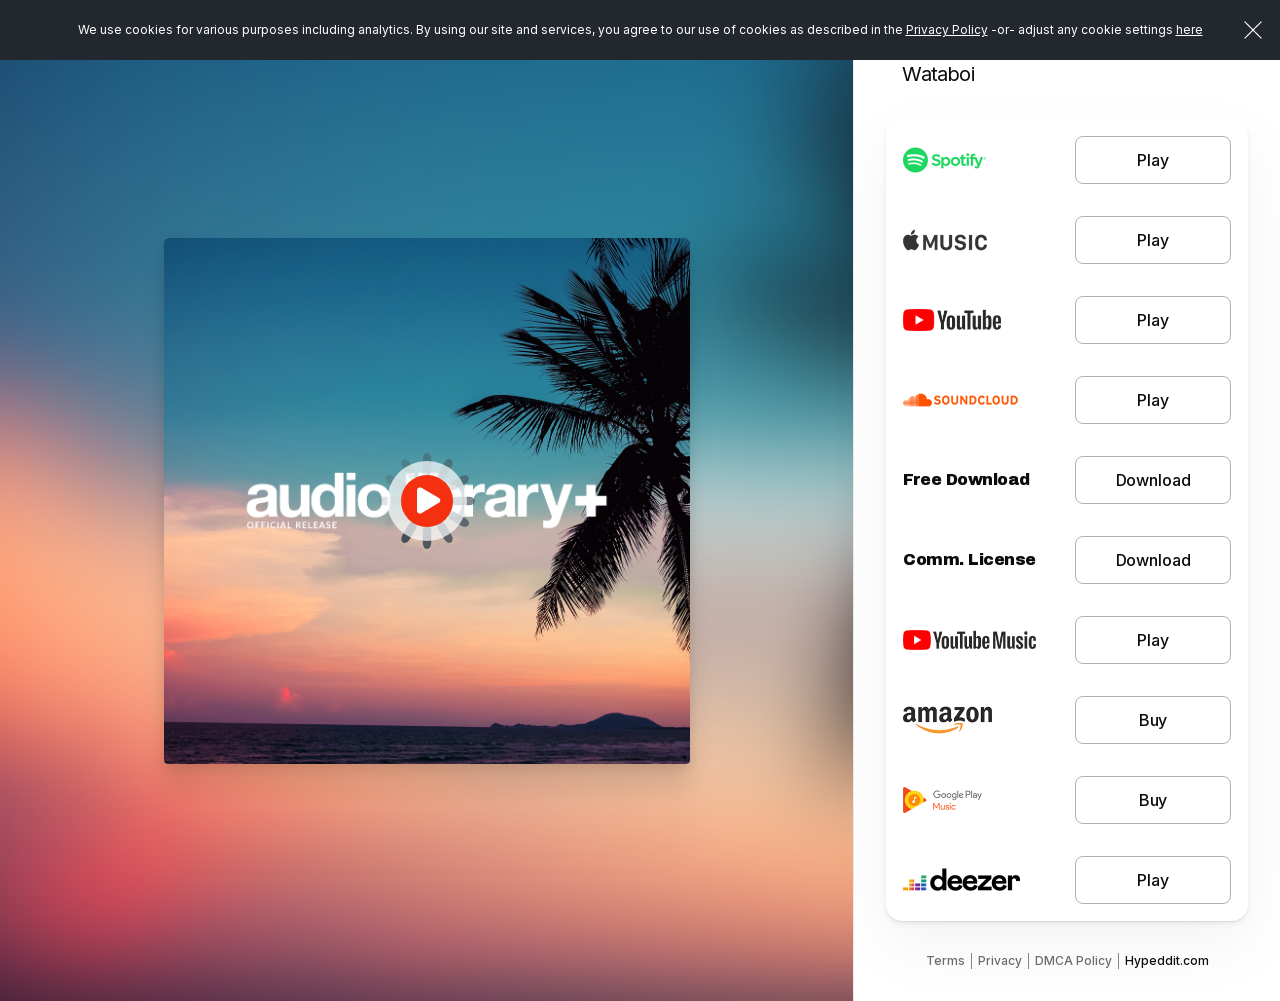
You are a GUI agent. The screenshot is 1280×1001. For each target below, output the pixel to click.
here (1189, 29)
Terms (945, 960)
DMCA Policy (1073, 960)
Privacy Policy (947, 29)
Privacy (1000, 960)
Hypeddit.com (1167, 960)
